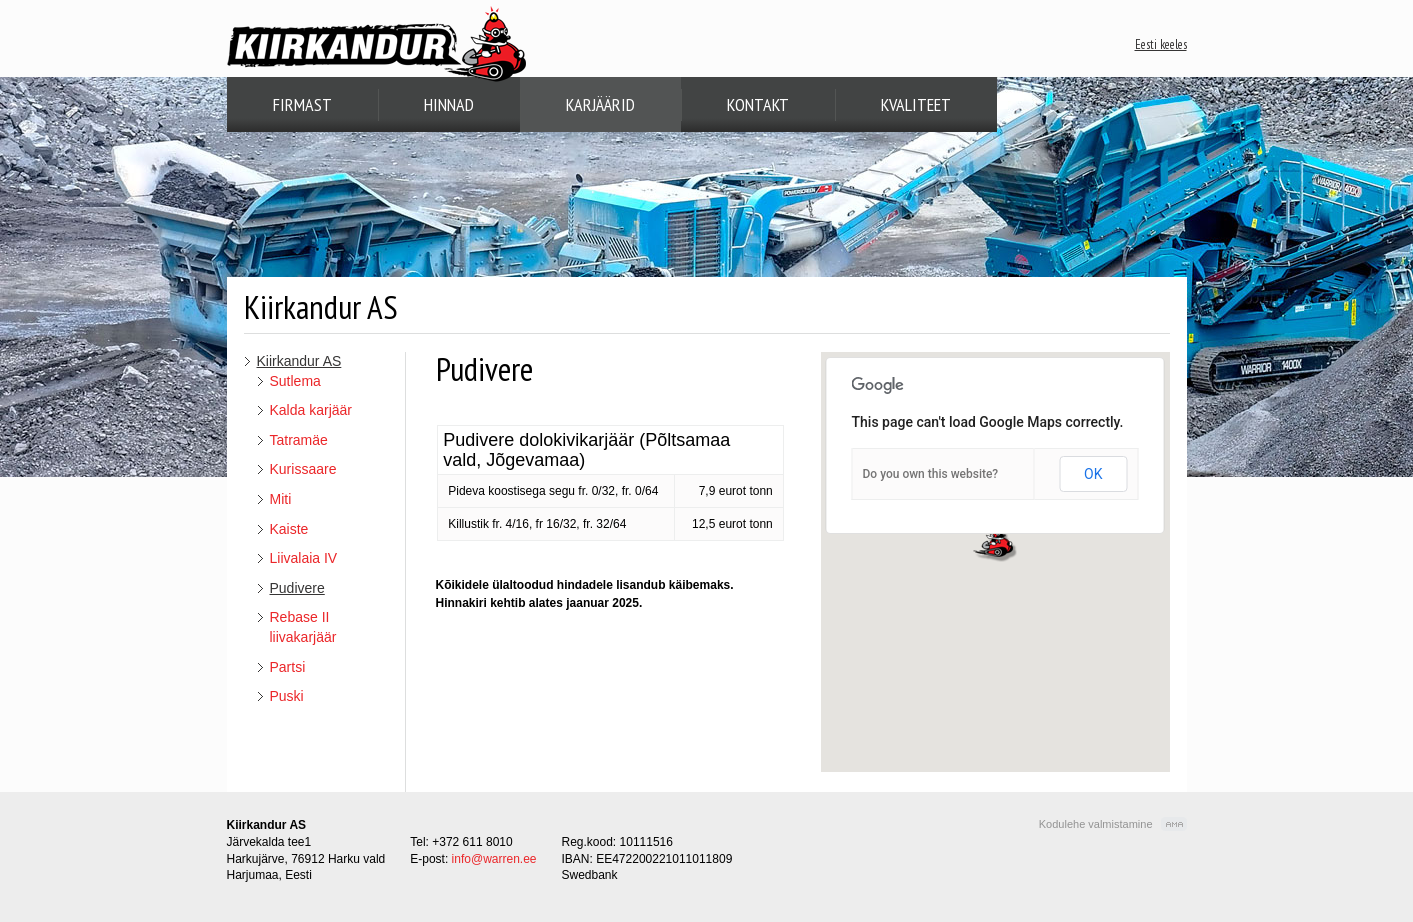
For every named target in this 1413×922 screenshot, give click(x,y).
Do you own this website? (931, 474)
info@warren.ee (494, 859)
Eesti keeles (1161, 44)
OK (1093, 474)
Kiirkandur (376, 44)
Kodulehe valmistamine (1096, 824)
